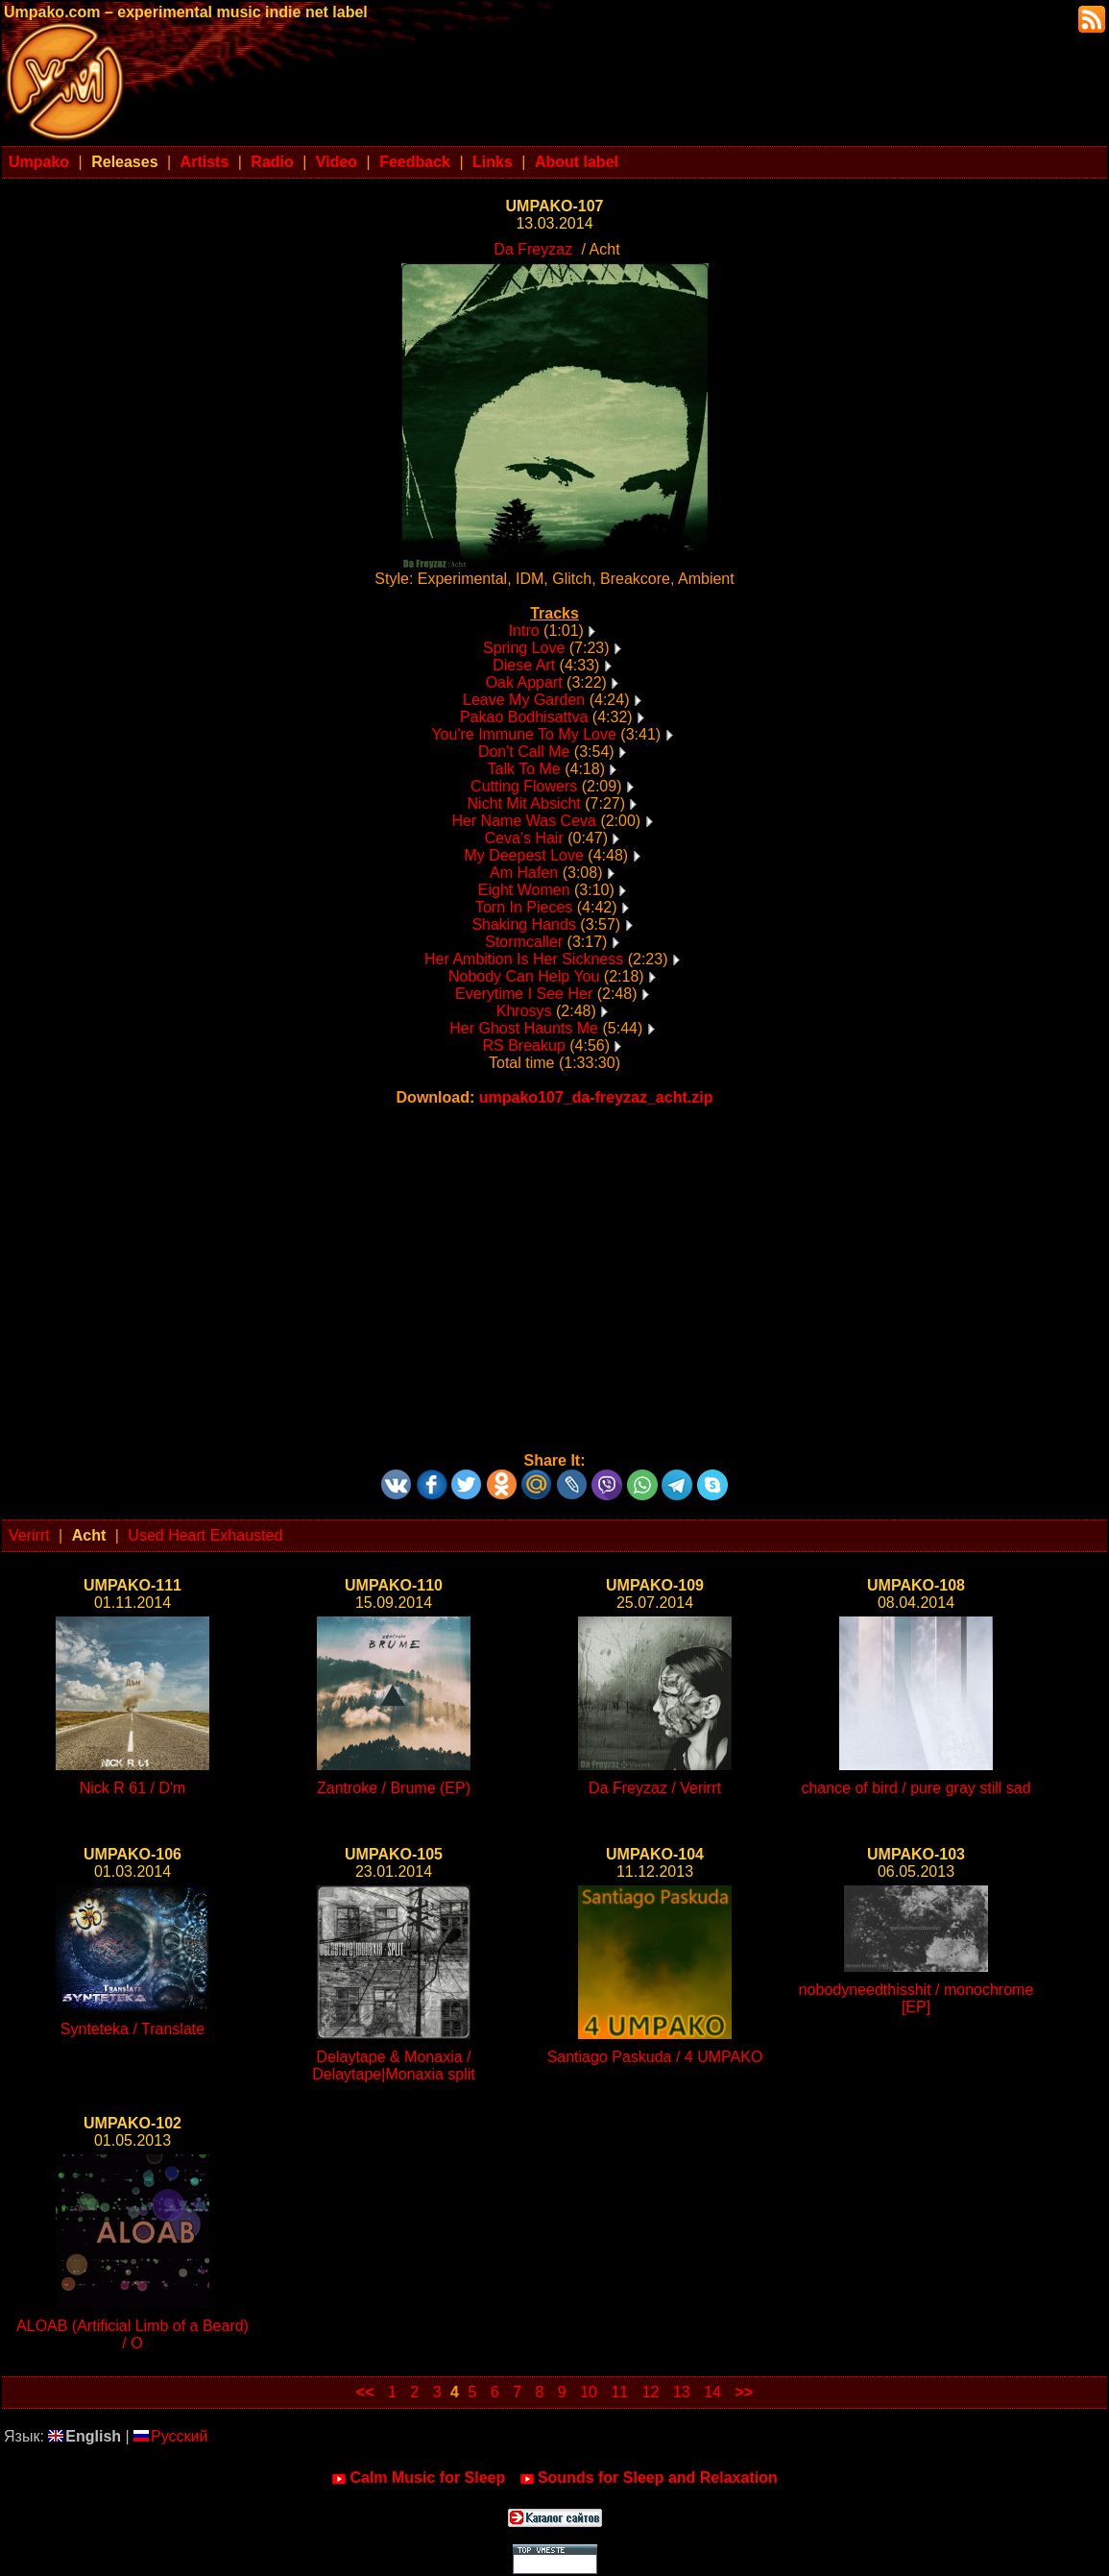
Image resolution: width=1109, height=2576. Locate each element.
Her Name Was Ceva (523, 821)
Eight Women (524, 890)
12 (651, 2392)
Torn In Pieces (523, 907)
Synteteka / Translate (132, 2029)
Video (336, 162)
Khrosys (524, 1011)
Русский (170, 2436)
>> (744, 2392)
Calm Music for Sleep (418, 2478)
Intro (524, 630)
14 (712, 2392)
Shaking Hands (523, 924)
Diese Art (524, 665)
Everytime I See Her (523, 993)
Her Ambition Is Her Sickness (523, 959)
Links (492, 162)
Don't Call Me (524, 751)
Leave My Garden (524, 700)
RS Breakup (524, 1045)
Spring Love (524, 648)
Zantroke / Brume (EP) (393, 1788)
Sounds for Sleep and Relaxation (648, 2478)
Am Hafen (524, 872)
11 (619, 2392)
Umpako (39, 162)
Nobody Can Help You (523, 976)
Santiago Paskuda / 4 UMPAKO (655, 2057)
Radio (272, 162)
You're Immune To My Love (523, 734)
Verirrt (29, 1535)
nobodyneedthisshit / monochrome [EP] (916, 1998)
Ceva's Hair (524, 838)
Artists (205, 162)
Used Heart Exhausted (205, 1535)
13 (681, 2392)
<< (365, 2392)
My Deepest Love (524, 855)
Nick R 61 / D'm (133, 1788)
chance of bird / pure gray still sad (915, 1788)
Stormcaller (524, 942)
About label (576, 162)
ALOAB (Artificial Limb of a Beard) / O (132, 2334)
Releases (124, 162)
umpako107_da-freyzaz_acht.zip (596, 1097)
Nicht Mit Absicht (524, 803)
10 (588, 2392)
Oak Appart (524, 682)
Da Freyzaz (533, 249)
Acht (89, 1535)
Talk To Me (524, 769)
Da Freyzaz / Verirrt (655, 1788)
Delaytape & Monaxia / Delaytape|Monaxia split (393, 2065)
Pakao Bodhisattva (524, 717)
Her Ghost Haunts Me (523, 1028)
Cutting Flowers (523, 786)
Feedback (414, 162)
